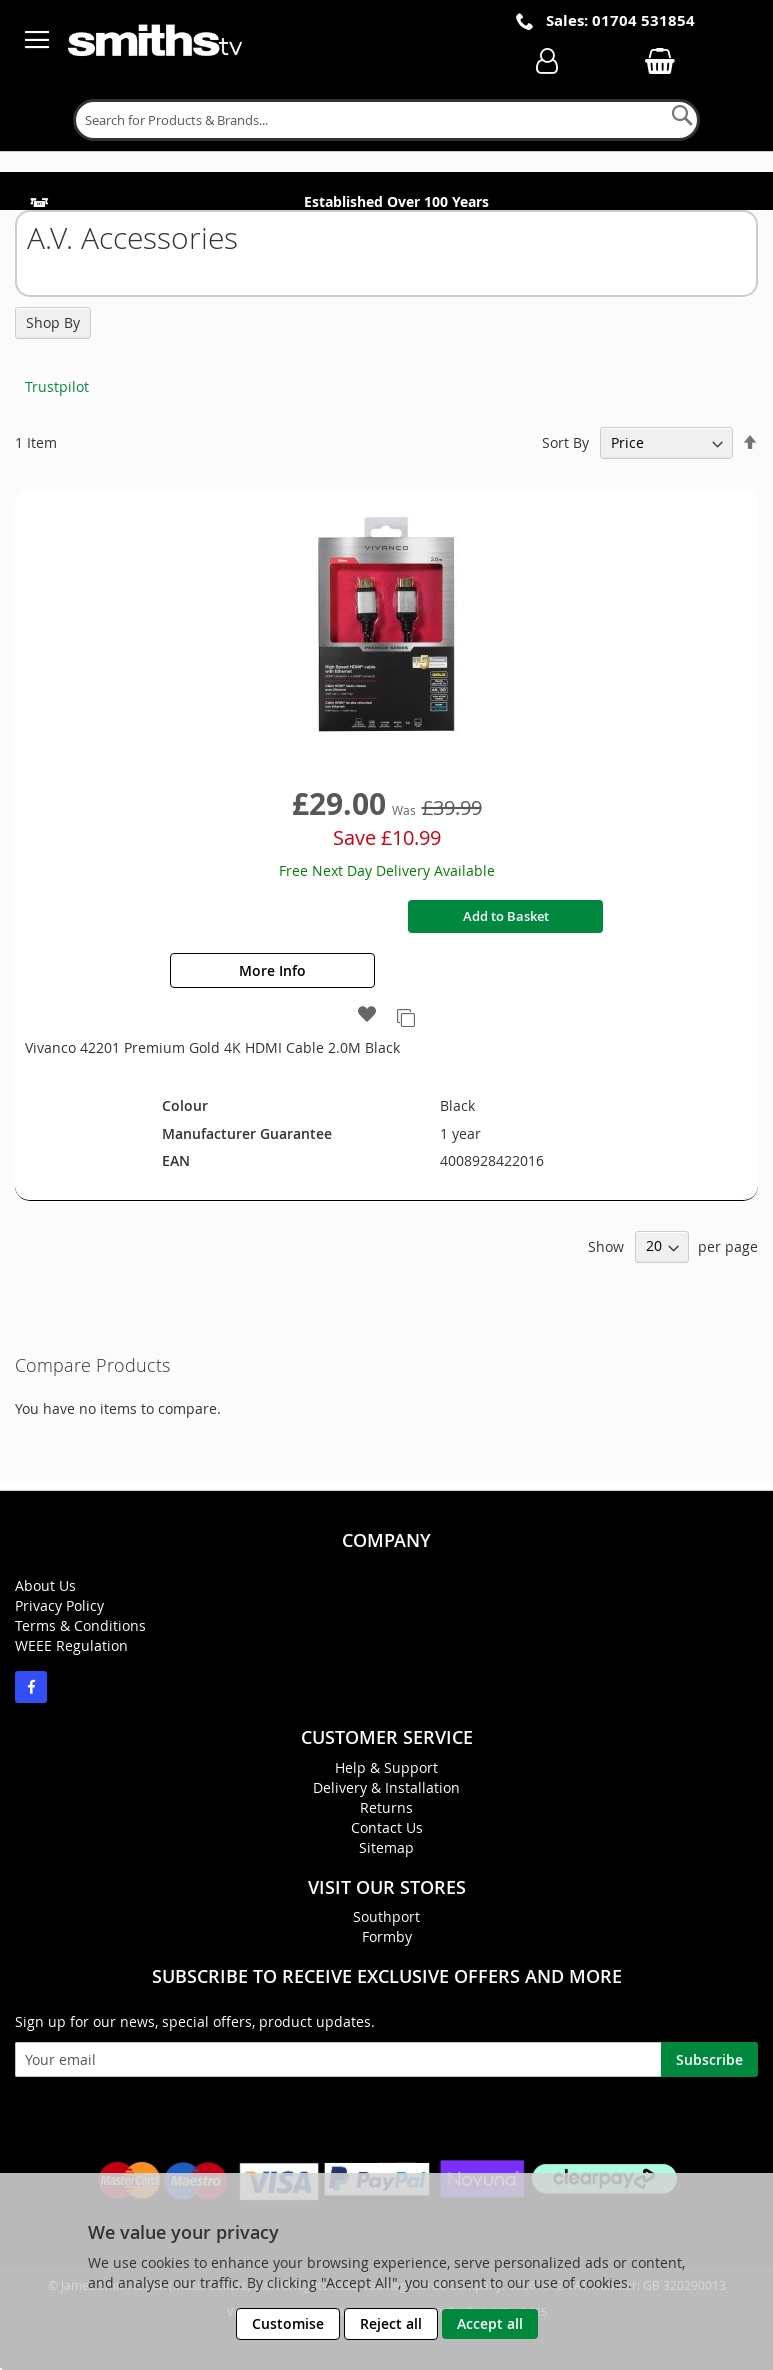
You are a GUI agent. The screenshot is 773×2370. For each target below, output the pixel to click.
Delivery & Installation (386, 1787)
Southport (386, 1916)
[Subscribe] (709, 2059)
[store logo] (157, 40)
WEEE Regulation (71, 1645)
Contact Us (387, 1827)
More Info (272, 970)
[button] (367, 1015)
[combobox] (387, 120)
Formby (387, 1936)
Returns (386, 1807)
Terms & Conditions (80, 1625)
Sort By (565, 442)
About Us (45, 1585)
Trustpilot (57, 386)
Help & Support (386, 1767)
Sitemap (386, 1847)
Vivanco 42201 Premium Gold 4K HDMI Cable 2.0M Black (212, 1047)
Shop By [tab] (53, 322)
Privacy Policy (59, 1605)
